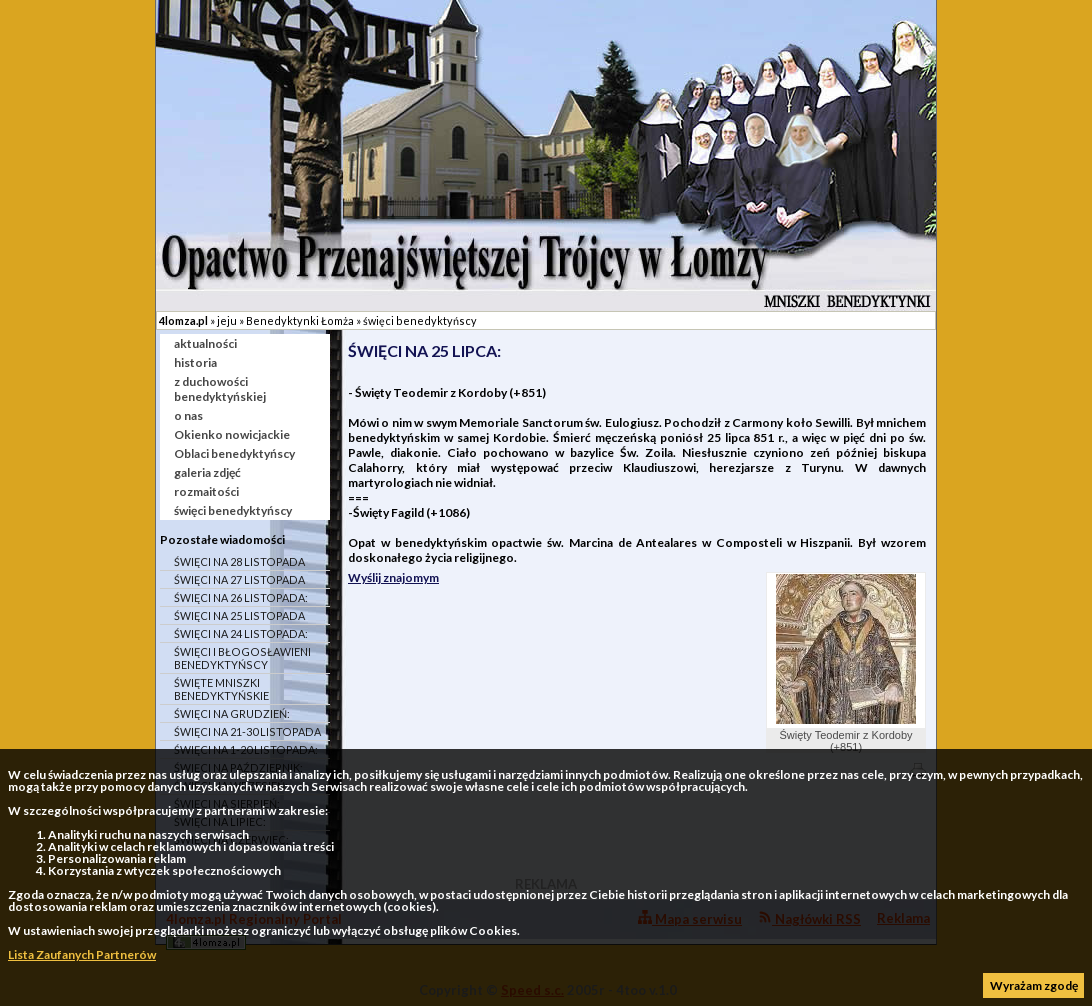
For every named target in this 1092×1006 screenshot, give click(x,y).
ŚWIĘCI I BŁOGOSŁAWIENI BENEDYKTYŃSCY (242, 658)
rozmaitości (206, 491)
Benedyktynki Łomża (300, 320)
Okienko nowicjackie (232, 434)
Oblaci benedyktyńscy (234, 453)
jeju (227, 320)
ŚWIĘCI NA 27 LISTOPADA (239, 579)
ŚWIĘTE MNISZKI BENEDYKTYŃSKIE (221, 689)
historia (195, 362)
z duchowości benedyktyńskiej (220, 389)
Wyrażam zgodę (1034, 985)
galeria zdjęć (207, 472)
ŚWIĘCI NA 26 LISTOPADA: (241, 597)
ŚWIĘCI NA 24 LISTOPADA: (241, 633)
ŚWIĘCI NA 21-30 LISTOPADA (247, 731)
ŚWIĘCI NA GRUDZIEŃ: (232, 713)
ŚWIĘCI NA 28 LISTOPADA (239, 561)
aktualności (205, 343)
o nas (188, 415)
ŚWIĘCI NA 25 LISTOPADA (239, 615)
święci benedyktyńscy (420, 320)
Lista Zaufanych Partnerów (82, 954)
